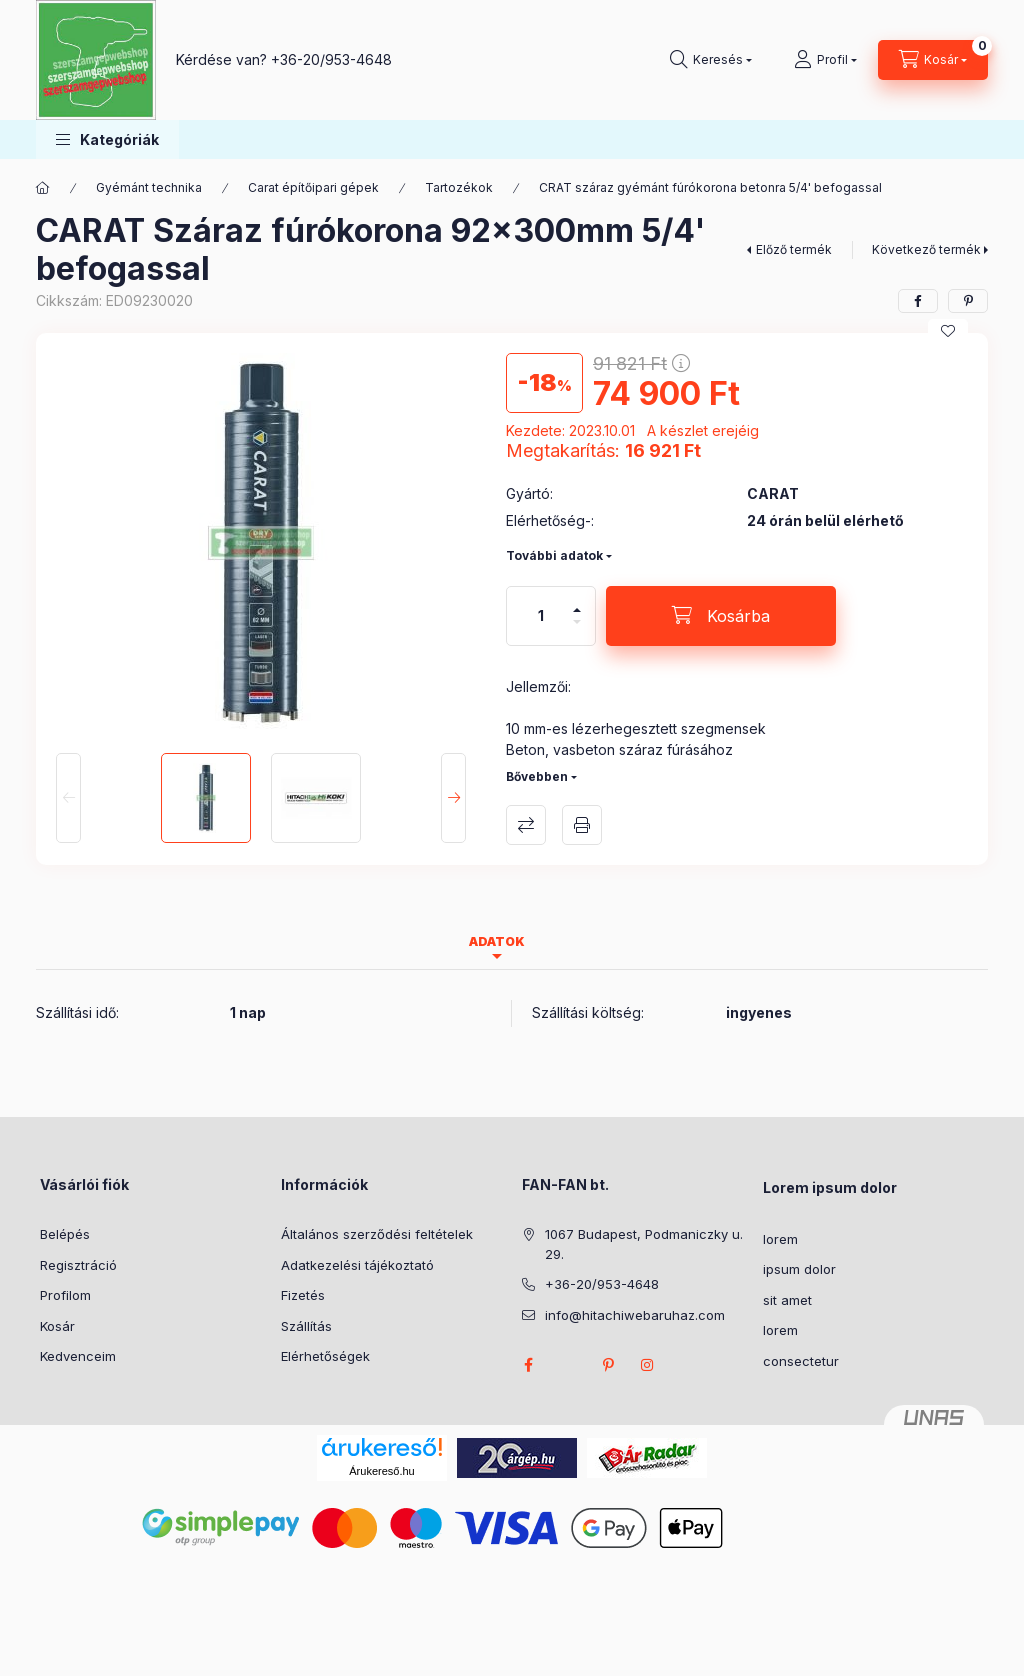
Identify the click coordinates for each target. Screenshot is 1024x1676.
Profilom (65, 1295)
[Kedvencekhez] (948, 331)
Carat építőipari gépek (313, 187)
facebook (528, 1365)
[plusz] (577, 601)
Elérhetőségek (325, 1356)
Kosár (57, 1326)
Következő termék (926, 249)
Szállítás (306, 1326)
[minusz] (577, 630)
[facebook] (918, 301)
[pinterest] (968, 301)
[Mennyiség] (541, 616)
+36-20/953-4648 (331, 59)
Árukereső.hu (381, 1471)
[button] (107, 139)
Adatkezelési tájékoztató (357, 1265)
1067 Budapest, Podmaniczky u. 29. (644, 1244)
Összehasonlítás (526, 825)
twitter (568, 1365)
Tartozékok (459, 187)
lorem (780, 1239)
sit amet (787, 1300)
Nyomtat (582, 825)
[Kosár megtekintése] (933, 60)
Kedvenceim (78, 1356)
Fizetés (303, 1295)
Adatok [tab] (497, 941)
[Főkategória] (43, 188)
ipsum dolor (799, 1269)
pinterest (608, 1365)
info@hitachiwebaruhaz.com (635, 1315)
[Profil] (825, 60)
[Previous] (68, 798)
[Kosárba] (721, 616)
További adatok (554, 555)
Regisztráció (78, 1265)
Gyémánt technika (149, 187)
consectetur (801, 1361)
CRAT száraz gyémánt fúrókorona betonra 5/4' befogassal (710, 187)
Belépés (65, 1234)
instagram (648, 1365)
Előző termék (794, 249)
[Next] (453, 798)
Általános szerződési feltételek (377, 1234)
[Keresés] (711, 60)
